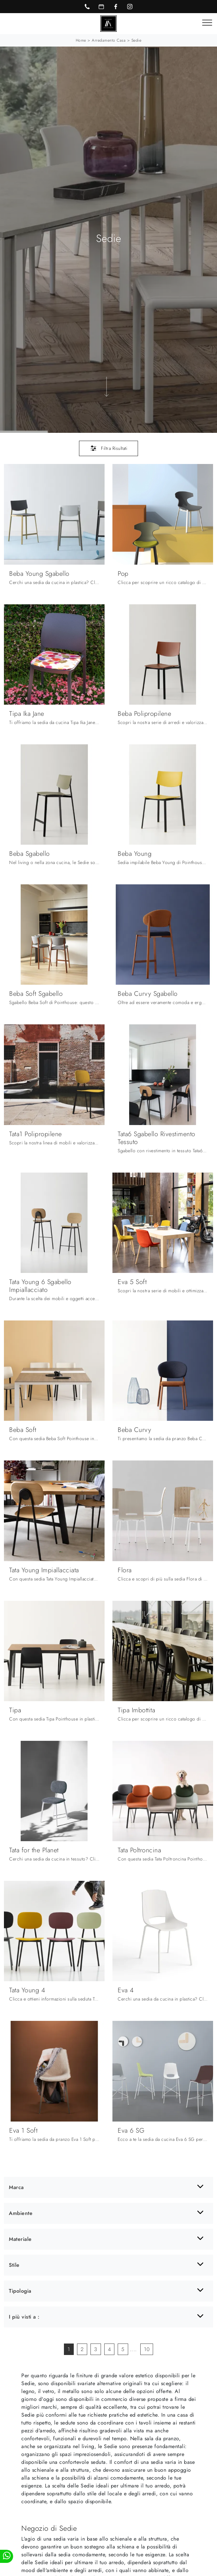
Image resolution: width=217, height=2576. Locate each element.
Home (81, 40)
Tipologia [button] (20, 2291)
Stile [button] (14, 2265)
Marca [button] (16, 2187)
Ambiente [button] (20, 2213)
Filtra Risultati (109, 448)
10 (146, 2349)
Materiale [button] (20, 2239)
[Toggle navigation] (207, 23)
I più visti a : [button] (24, 2317)
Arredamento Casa (109, 40)
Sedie (136, 40)
